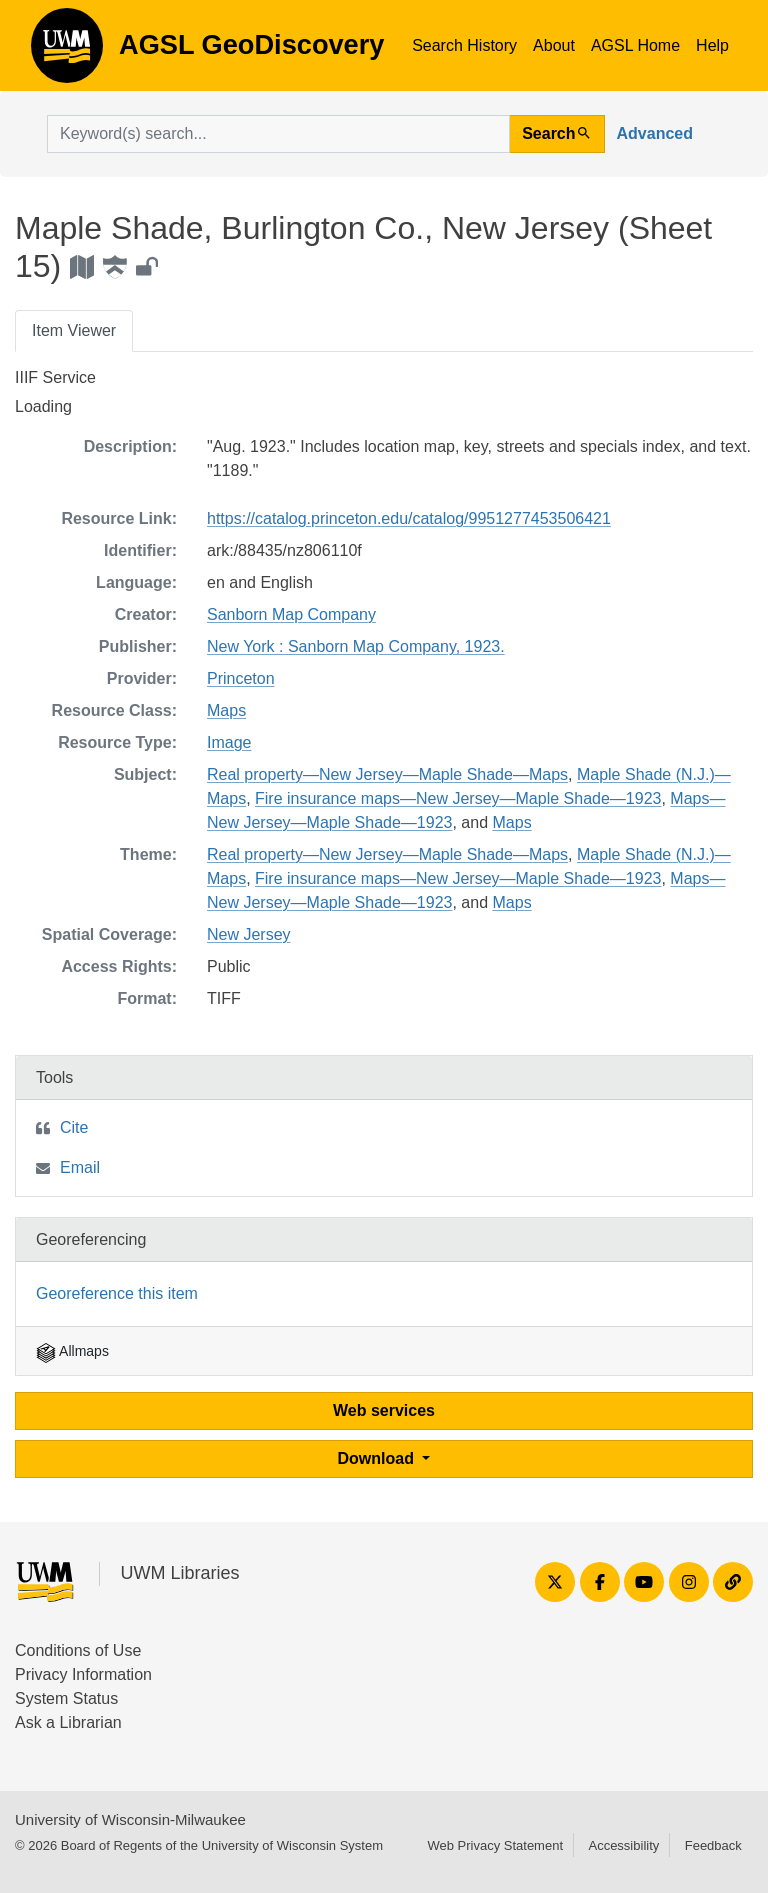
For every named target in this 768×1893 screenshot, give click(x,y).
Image (229, 742)
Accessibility (623, 1845)
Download (378, 1458)
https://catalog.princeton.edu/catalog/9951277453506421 (409, 518)
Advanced (655, 133)
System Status (66, 1698)
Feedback (713, 1845)
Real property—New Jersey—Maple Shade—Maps (387, 774)
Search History (464, 45)
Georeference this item (117, 1293)
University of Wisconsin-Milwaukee (130, 1819)
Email (80, 1167)
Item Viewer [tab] (74, 330)
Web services (384, 1410)
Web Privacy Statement (495, 1845)
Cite (74, 1127)
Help (712, 45)
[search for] (278, 134)
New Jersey (249, 934)
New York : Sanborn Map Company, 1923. (356, 646)
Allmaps (72, 1351)
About (554, 45)
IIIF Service (55, 377)
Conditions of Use (78, 1650)
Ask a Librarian (68, 1722)
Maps (226, 710)
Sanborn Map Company (291, 614)
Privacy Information (83, 1674)
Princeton (241, 678)
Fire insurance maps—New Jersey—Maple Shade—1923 (458, 798)
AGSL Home (635, 45)
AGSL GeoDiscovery (67, 52)
